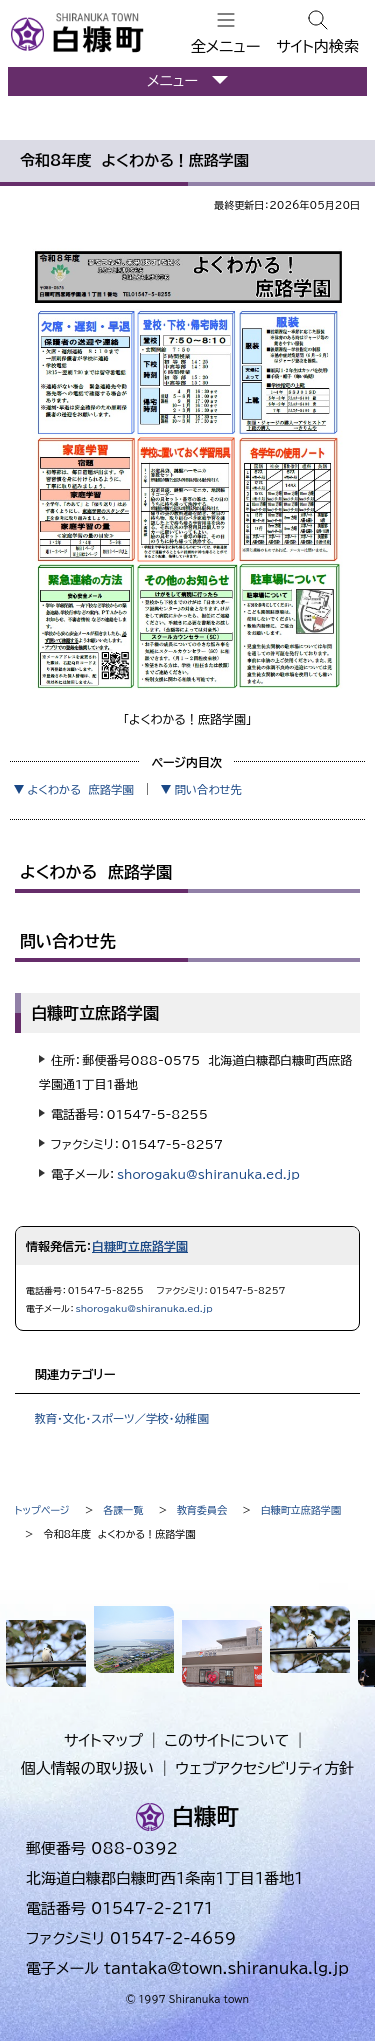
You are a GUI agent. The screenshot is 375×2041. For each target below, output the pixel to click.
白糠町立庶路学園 (140, 1246)
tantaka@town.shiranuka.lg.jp (226, 1968)
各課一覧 (123, 1510)
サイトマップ (103, 1740)
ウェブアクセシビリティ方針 (265, 1768)
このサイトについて (227, 1740)
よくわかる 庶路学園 (80, 789)
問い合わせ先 (208, 789)
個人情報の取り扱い (87, 1768)
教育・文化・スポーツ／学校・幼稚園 (121, 1418)
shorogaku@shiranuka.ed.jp (208, 1174)
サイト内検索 (317, 46)
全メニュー (226, 46)
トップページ (42, 1510)
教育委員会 (202, 1510)
